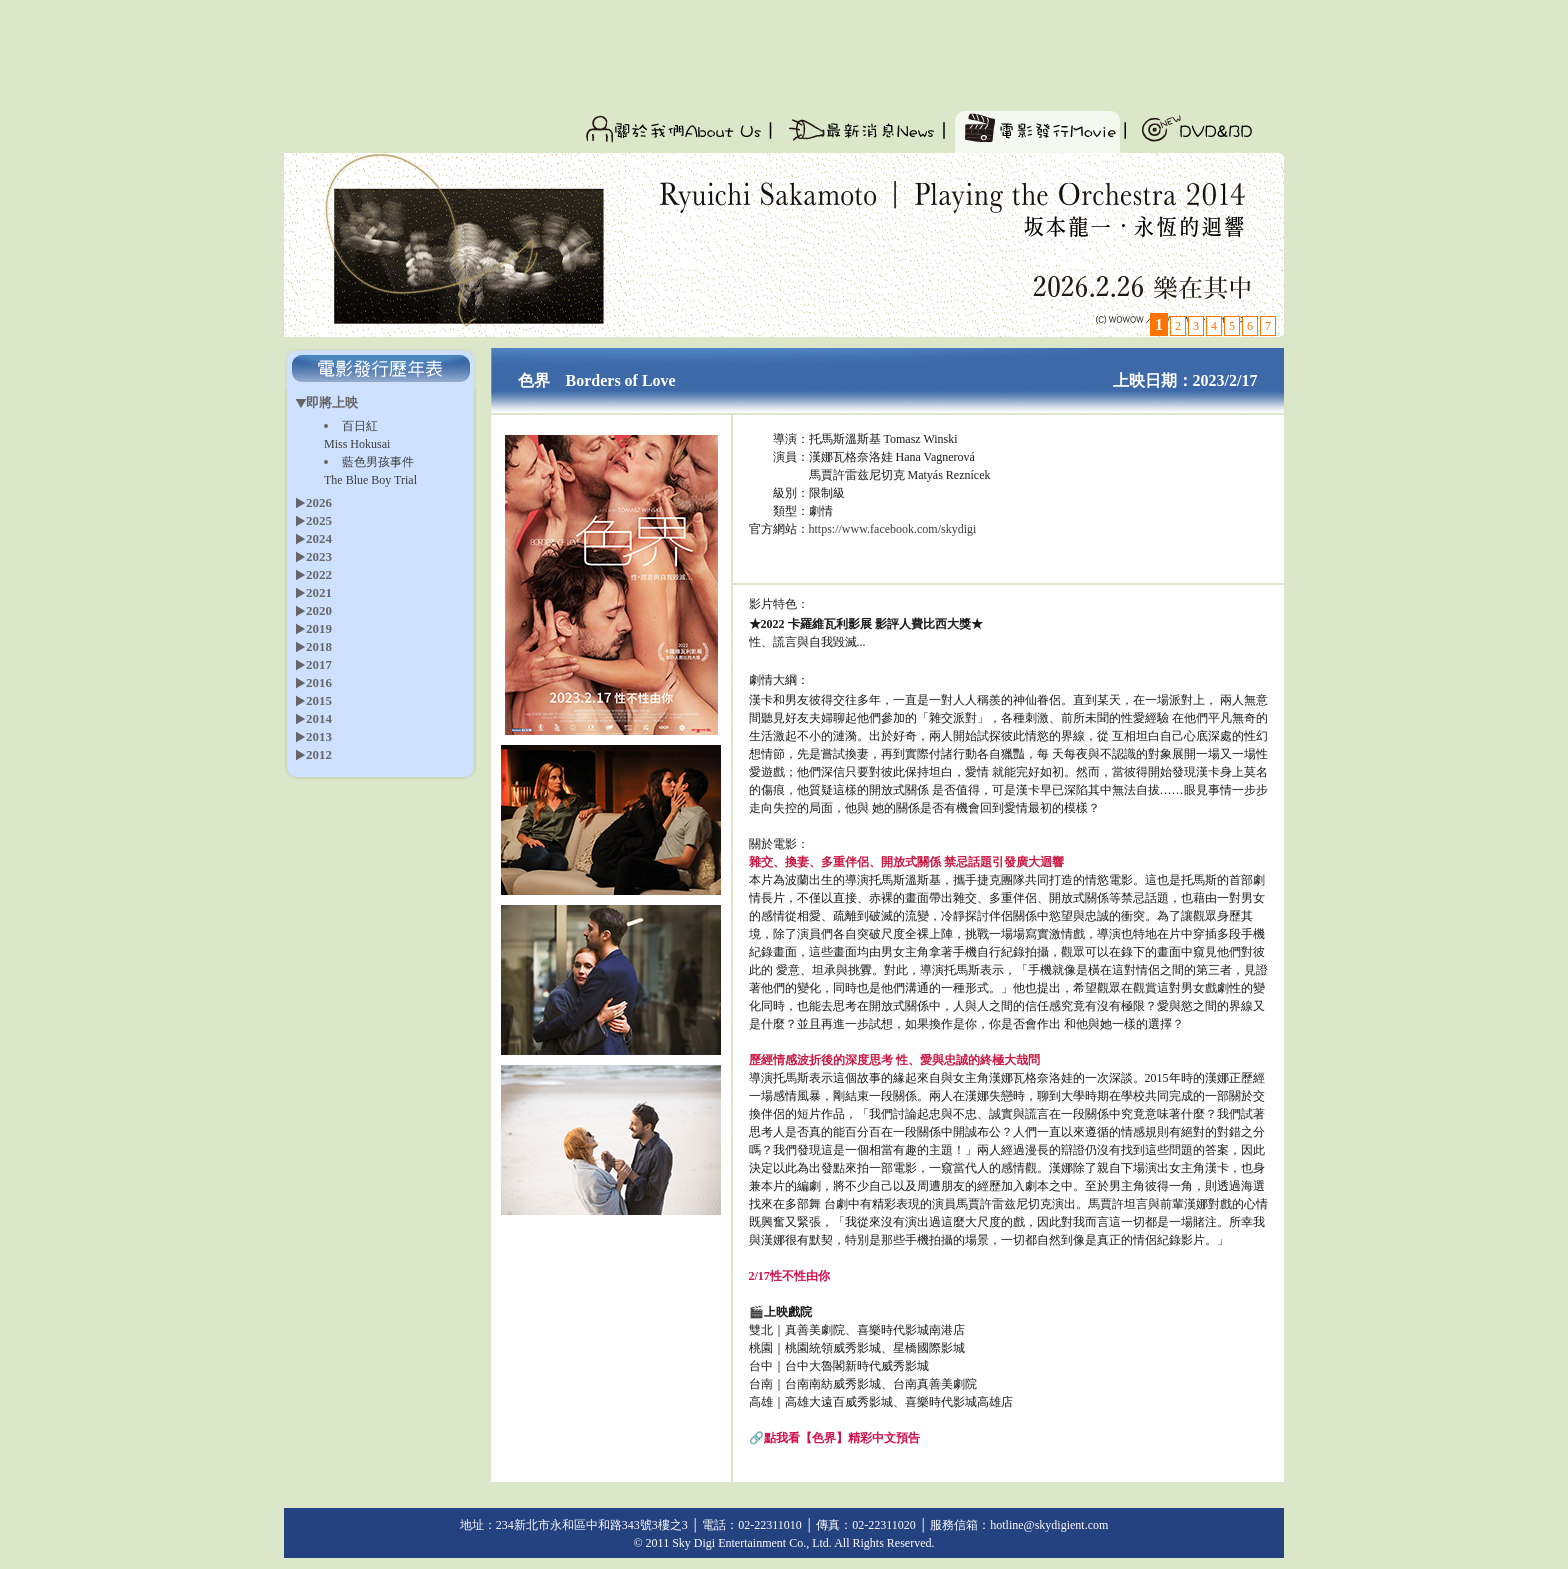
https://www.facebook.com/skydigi (893, 529)
